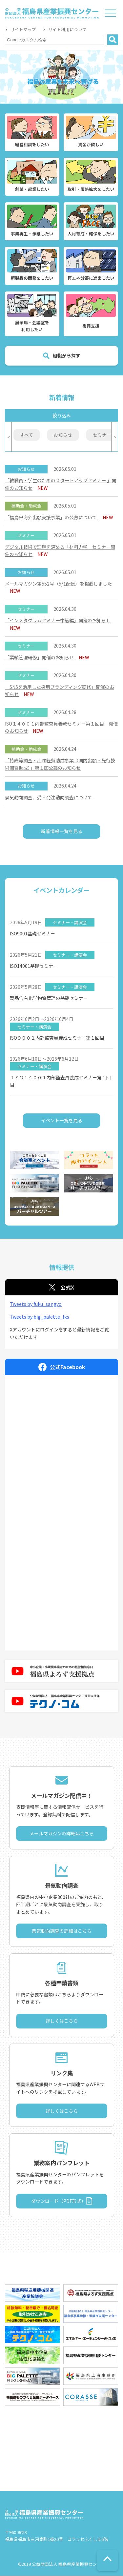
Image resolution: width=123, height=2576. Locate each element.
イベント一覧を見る (61, 1120)
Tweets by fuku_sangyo (36, 1304)
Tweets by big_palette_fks (39, 1317)
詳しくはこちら (62, 2021)
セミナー (102, 434)
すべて (26, 434)
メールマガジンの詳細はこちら (62, 1833)
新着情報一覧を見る (61, 831)
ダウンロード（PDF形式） (58, 2201)
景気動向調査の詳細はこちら (62, 1931)
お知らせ (63, 434)
